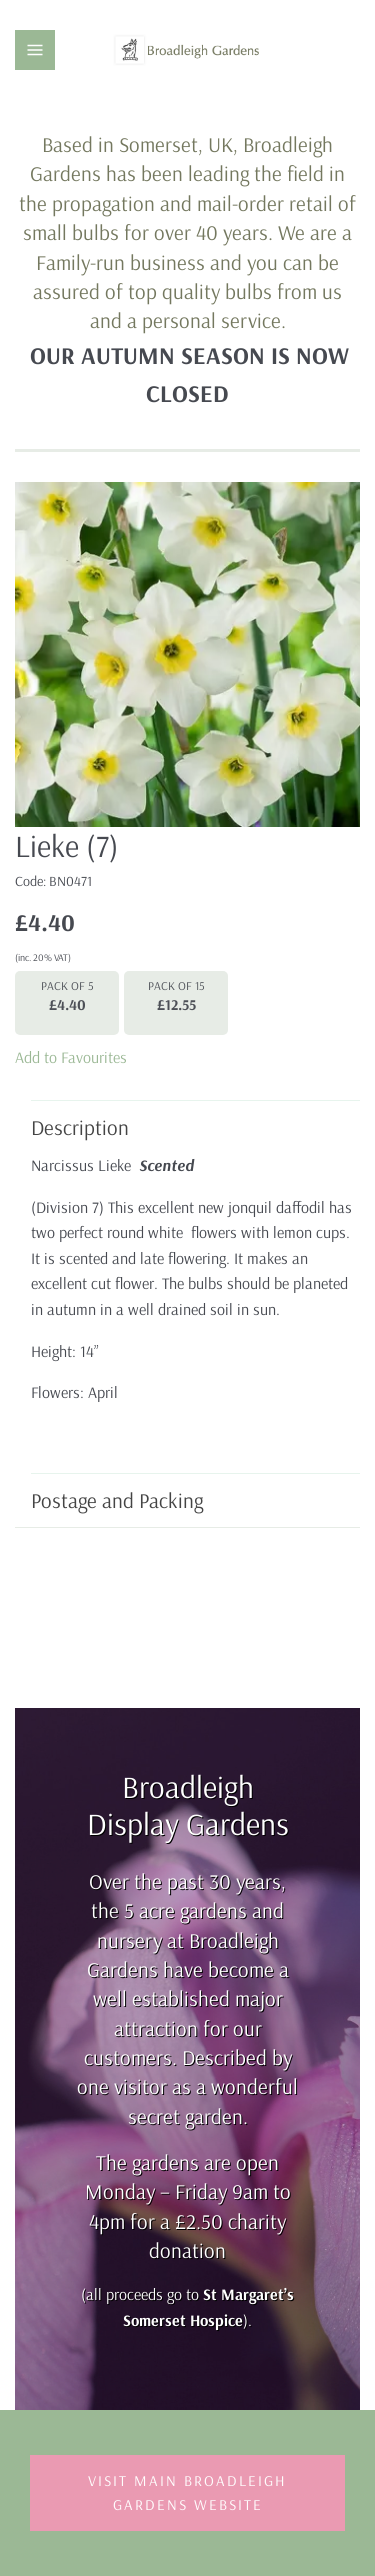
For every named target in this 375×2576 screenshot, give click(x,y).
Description (185, 1127)
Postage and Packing (185, 1500)
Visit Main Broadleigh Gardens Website (187, 2492)
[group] (187, 654)
